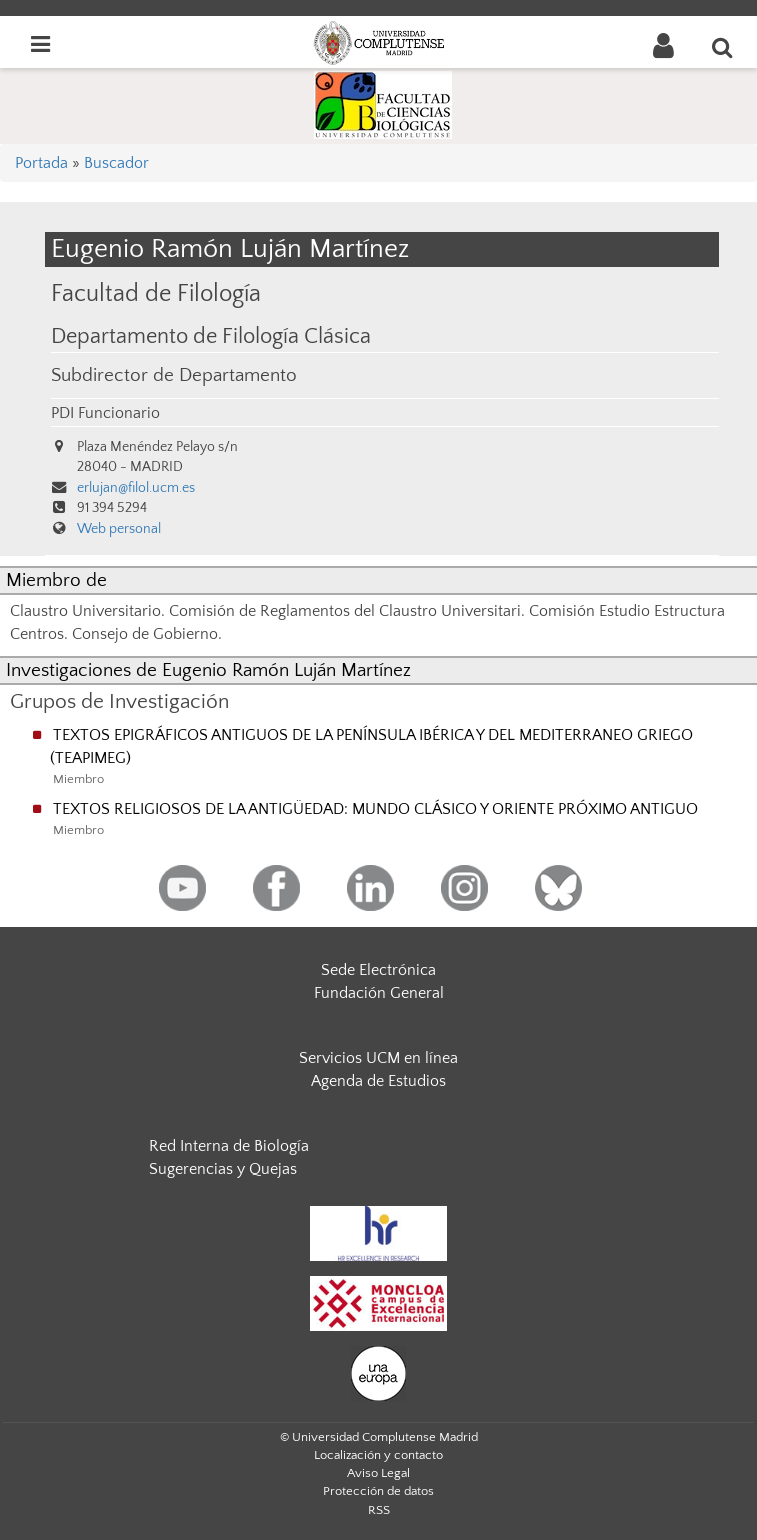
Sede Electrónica (378, 970)
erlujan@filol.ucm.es (136, 488)
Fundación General (379, 993)
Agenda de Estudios (378, 1081)
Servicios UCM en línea (378, 1058)
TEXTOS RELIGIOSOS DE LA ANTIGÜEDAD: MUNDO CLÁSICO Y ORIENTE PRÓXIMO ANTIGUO (375, 809)
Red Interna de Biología (229, 1146)
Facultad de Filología (156, 293)
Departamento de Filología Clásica (211, 337)
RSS (379, 1510)
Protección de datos (378, 1491)
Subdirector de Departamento (174, 375)
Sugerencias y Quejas (223, 1169)
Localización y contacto (378, 1455)
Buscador (116, 163)
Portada (41, 163)
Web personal (119, 529)
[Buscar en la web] (723, 47)
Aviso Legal (378, 1473)
